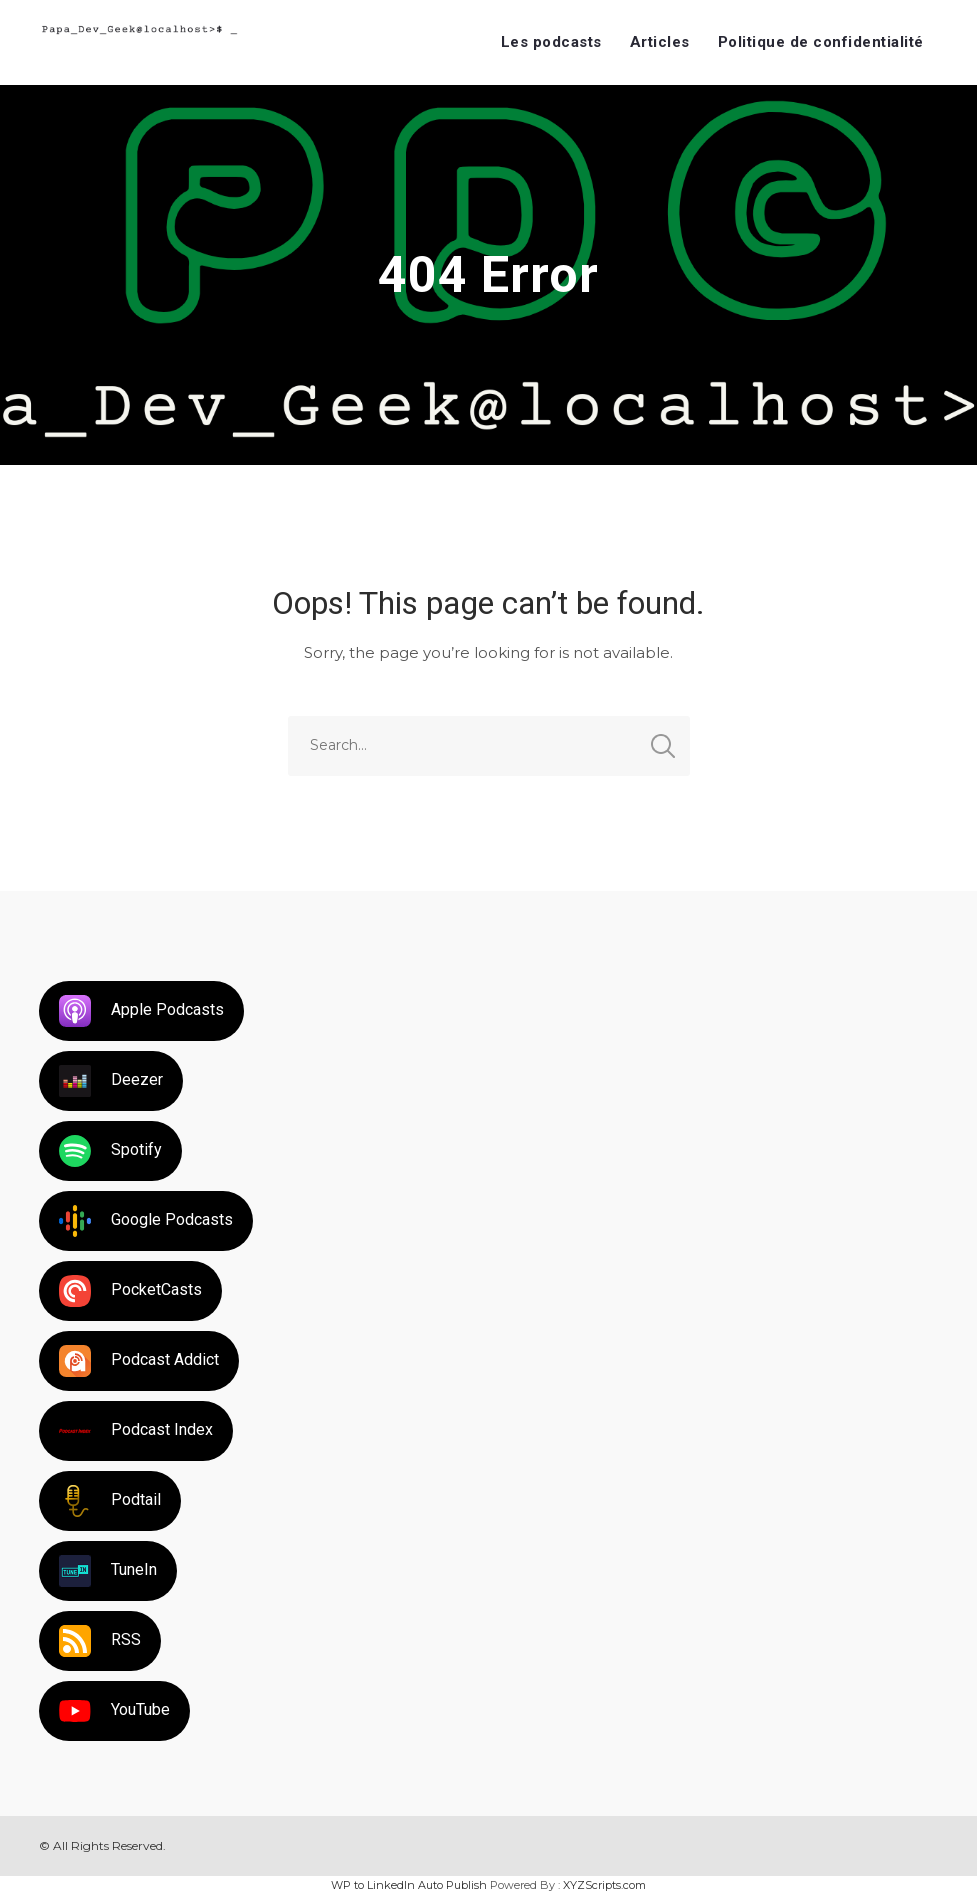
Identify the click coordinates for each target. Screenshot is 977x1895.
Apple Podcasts (141, 1011)
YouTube (114, 1711)
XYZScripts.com (604, 1885)
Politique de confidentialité (821, 42)
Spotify (110, 1151)
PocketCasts (130, 1291)
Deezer (111, 1081)
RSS (100, 1641)
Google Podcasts (146, 1221)
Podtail (110, 1501)
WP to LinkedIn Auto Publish (409, 1885)
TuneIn (108, 1571)
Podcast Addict (139, 1361)
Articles (660, 42)
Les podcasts (551, 42)
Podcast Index (136, 1431)
